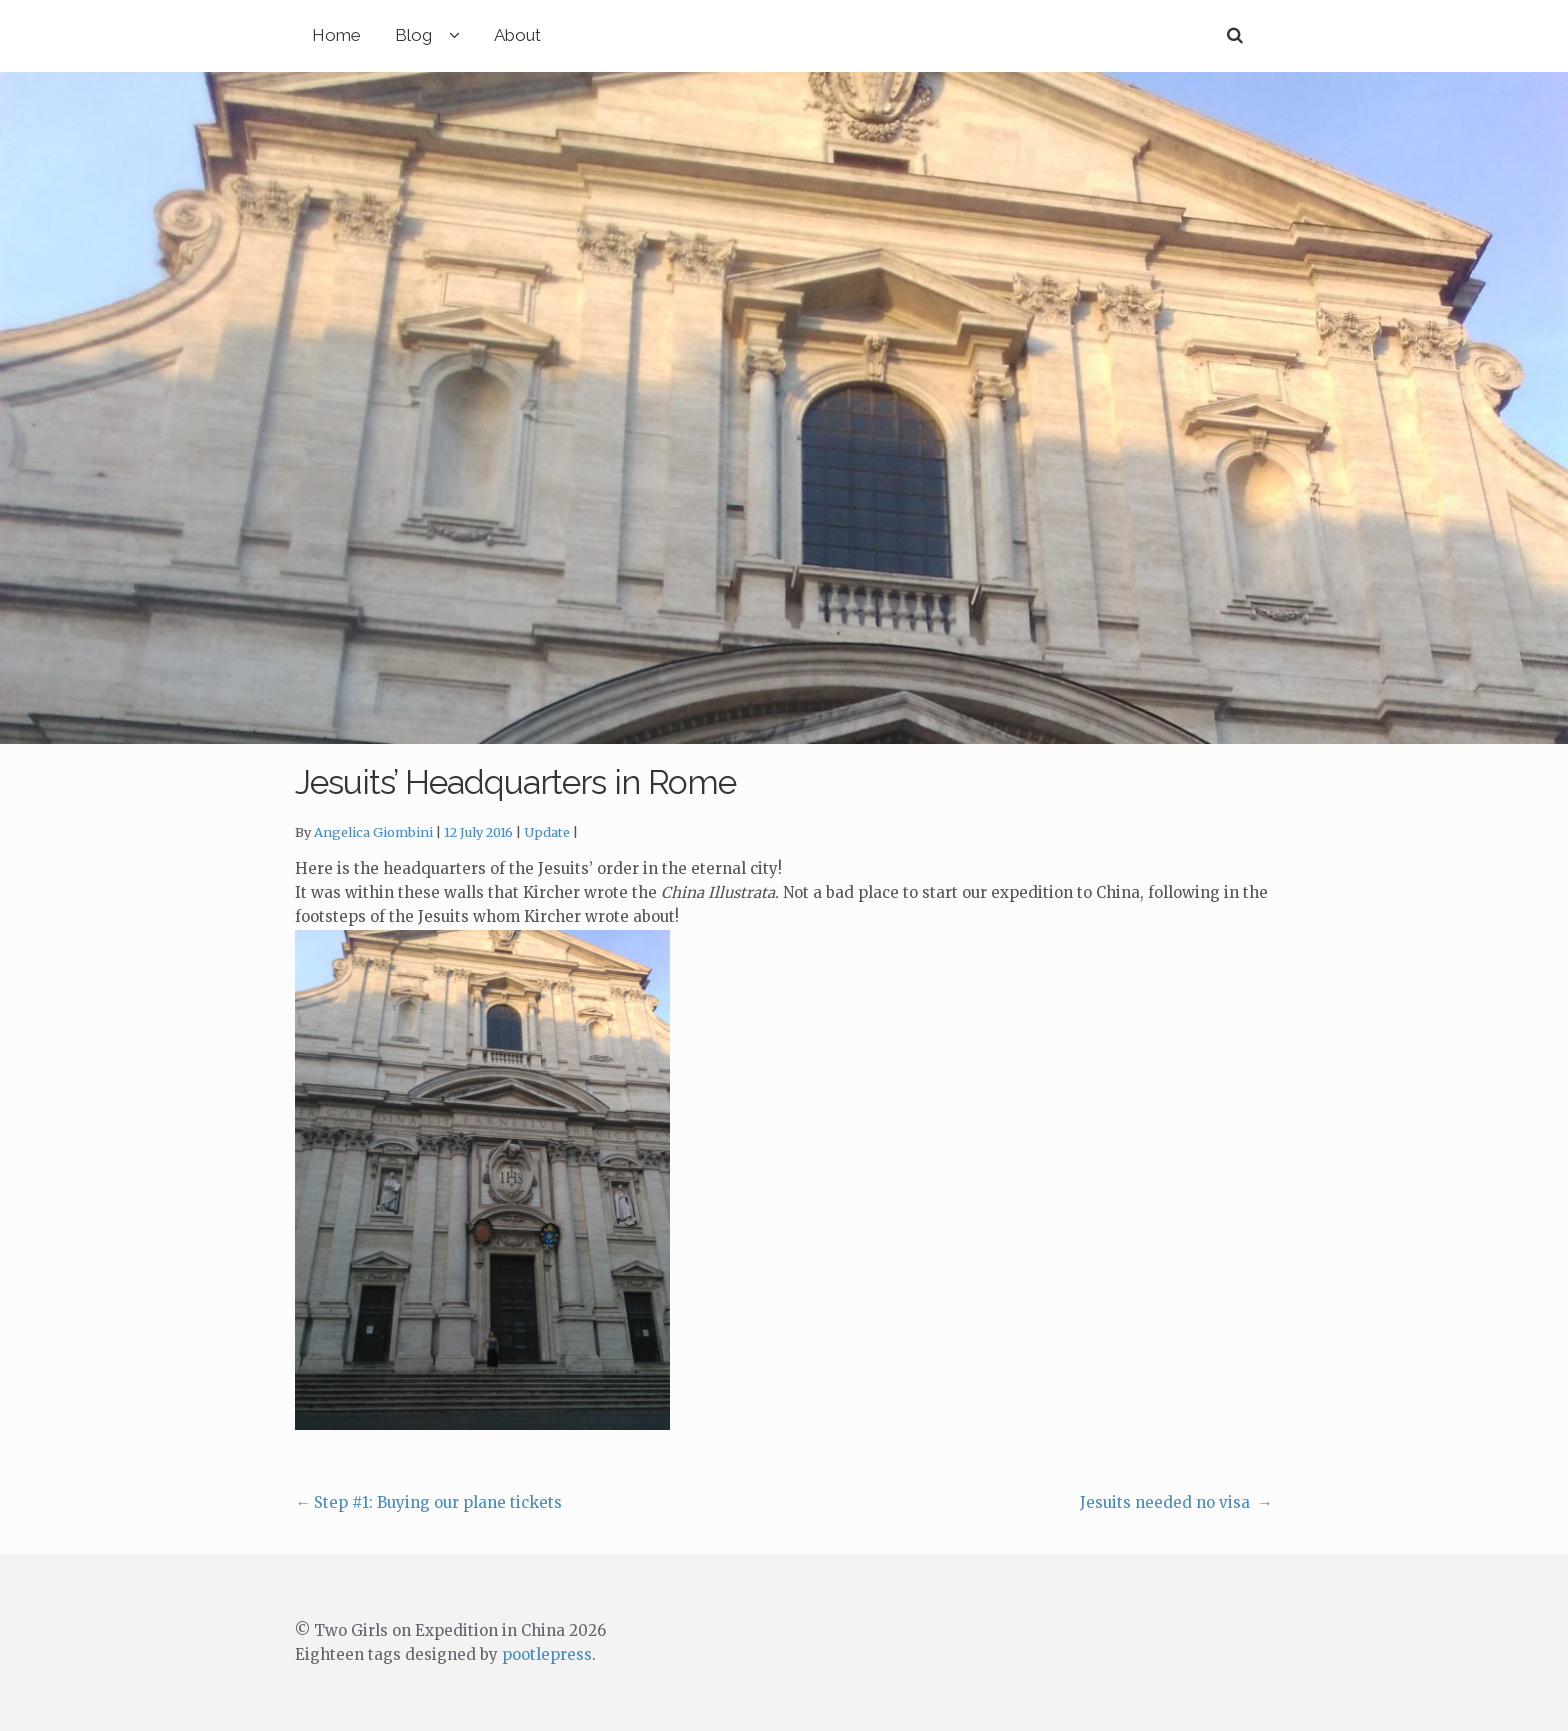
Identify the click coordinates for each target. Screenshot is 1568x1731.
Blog (413, 35)
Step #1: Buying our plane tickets (428, 1502)
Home (336, 35)
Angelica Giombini (373, 832)
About (517, 35)
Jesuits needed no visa (1176, 1502)
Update (547, 832)
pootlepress (547, 1654)
